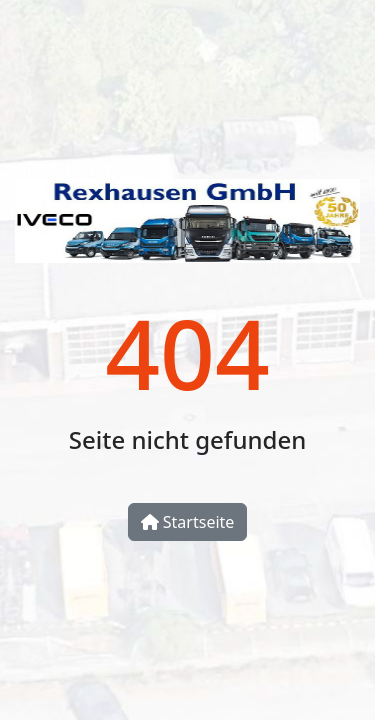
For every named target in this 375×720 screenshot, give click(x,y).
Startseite (188, 522)
